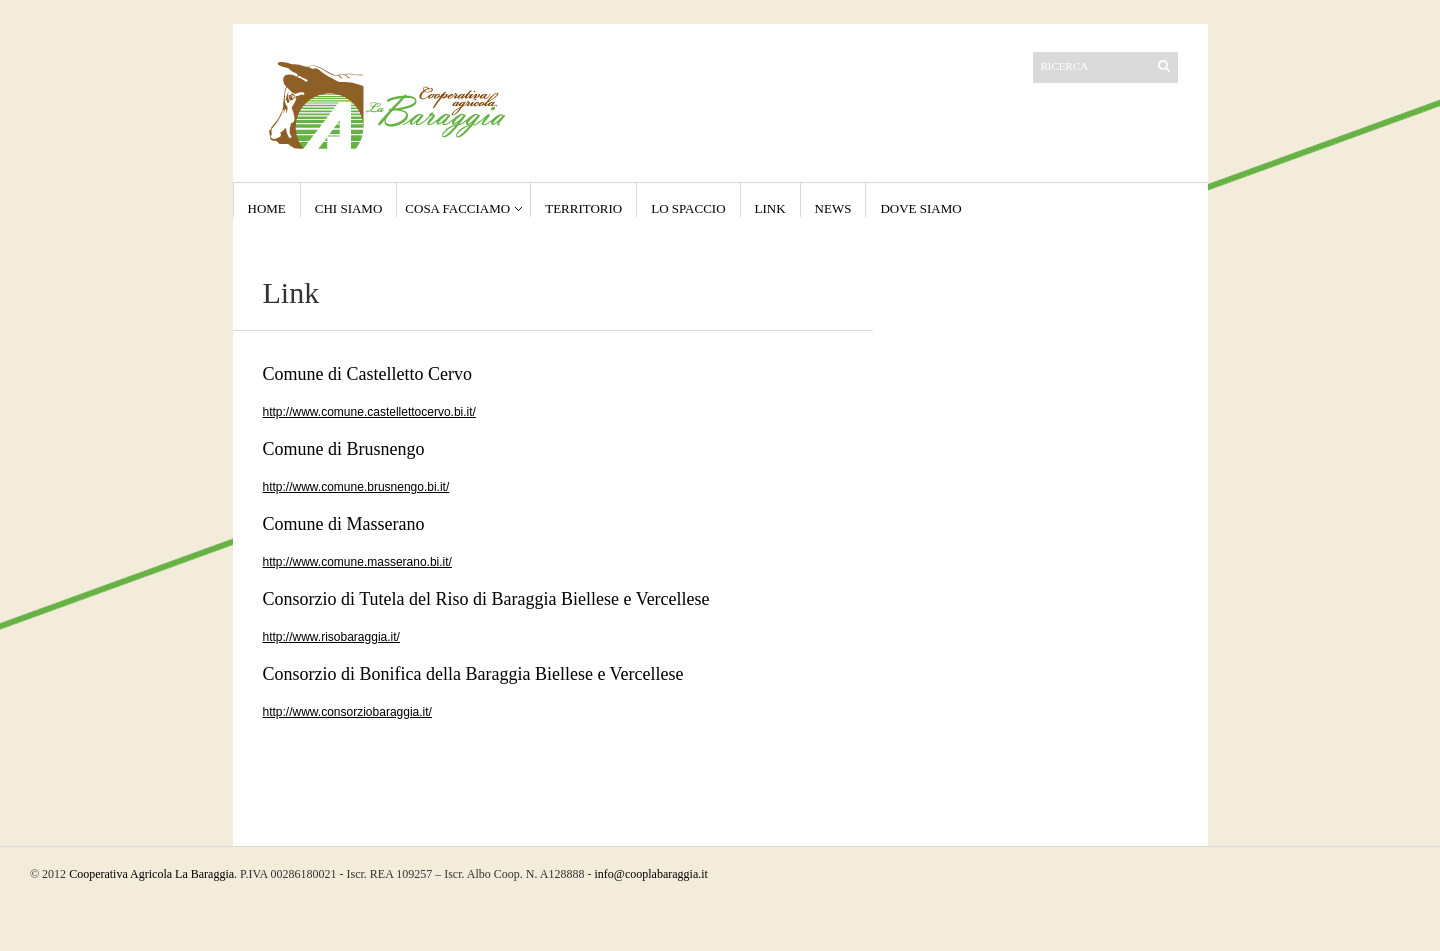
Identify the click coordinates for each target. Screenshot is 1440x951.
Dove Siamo (920, 208)
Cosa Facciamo (457, 208)
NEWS (833, 208)
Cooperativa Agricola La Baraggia (151, 874)
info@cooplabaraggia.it (651, 874)
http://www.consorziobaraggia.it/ (347, 712)
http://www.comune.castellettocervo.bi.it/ (369, 412)
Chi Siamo (349, 208)
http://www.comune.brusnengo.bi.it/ (356, 487)
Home (267, 208)
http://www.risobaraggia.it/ (331, 637)
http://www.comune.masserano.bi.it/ (357, 562)
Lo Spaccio (688, 208)
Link (770, 208)
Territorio (583, 208)
